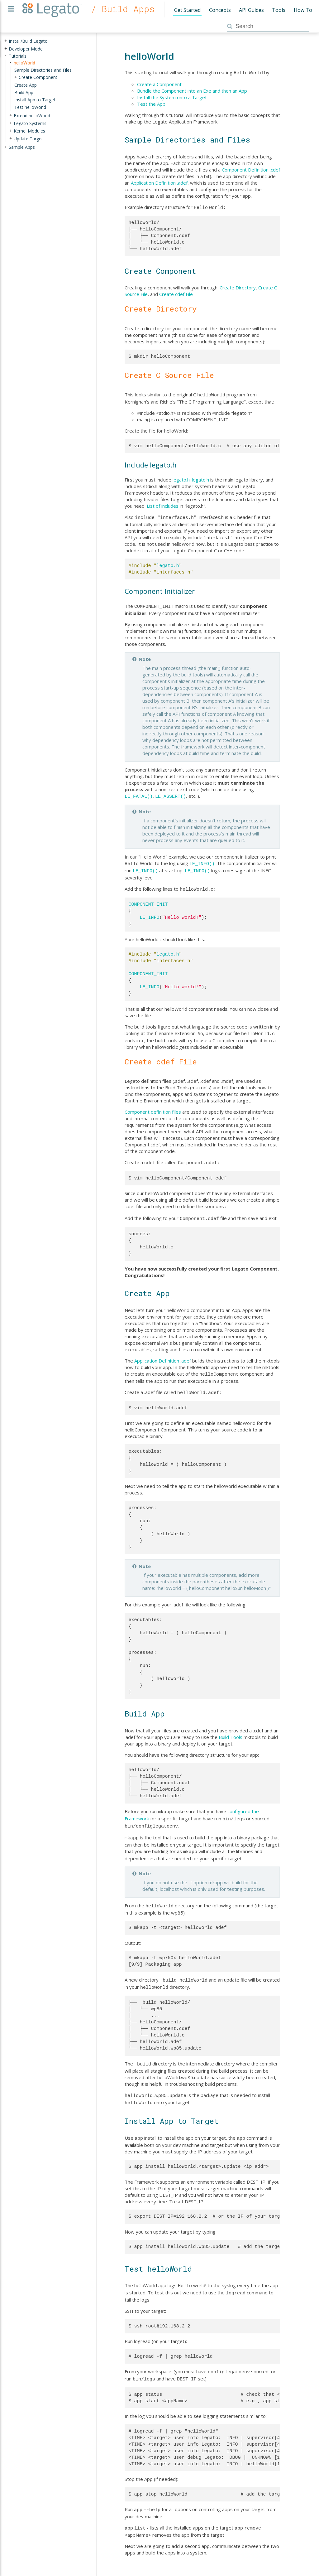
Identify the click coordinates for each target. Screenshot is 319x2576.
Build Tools (230, 1728)
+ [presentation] (5, 41)
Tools (278, 10)
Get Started (187, 10)
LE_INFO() (202, 859)
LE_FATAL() (139, 793)
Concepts (220, 10)
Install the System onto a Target (172, 97)
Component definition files (153, 1105)
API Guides (251, 10)
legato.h (181, 478)
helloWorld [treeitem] (24, 62)
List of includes (163, 504)
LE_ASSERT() (170, 793)
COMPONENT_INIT (148, 899)
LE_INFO (150, 912)
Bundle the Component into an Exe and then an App (192, 90)
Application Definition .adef (159, 182)
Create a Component (159, 83)
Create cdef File (176, 293)
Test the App (151, 103)
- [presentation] (5, 56)
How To (303, 10)
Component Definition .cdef (251, 169)
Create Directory (238, 286)
